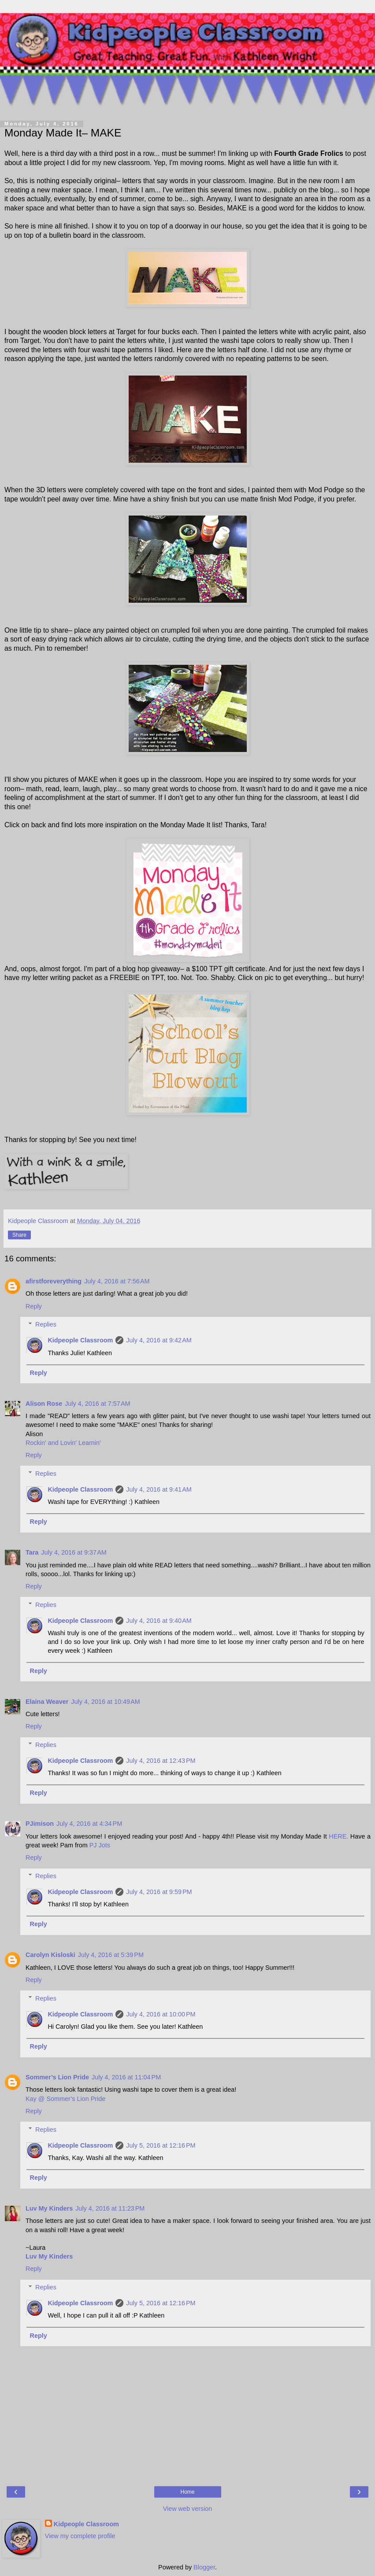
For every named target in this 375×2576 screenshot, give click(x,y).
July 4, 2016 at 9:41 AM (158, 1489)
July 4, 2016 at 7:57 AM (97, 1403)
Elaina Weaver (47, 1701)
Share (19, 1235)
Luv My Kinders (49, 2208)
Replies (45, 1324)
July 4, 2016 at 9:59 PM (159, 1891)
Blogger (204, 2567)
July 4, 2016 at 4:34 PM (89, 1823)
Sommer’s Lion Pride (57, 2077)
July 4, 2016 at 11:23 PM (110, 2208)
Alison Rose (44, 1403)
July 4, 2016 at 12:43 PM (160, 1760)
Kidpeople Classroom (80, 1340)
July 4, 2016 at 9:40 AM (158, 1620)
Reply (34, 1306)
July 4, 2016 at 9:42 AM (158, 1340)
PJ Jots (99, 1845)
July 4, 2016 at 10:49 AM (105, 1701)
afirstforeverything (54, 1281)
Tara (32, 1552)
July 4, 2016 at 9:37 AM (73, 1552)
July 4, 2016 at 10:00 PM (160, 2014)
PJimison (40, 1823)
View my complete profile (80, 2535)
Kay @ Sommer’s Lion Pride (65, 2098)
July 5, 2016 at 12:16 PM (160, 2145)
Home (187, 2492)
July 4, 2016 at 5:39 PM (111, 1954)
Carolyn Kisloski (50, 1954)
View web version (187, 2508)
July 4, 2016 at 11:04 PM (126, 2077)
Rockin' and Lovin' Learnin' (63, 1442)
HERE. (338, 1836)
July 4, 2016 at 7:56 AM (116, 1281)
